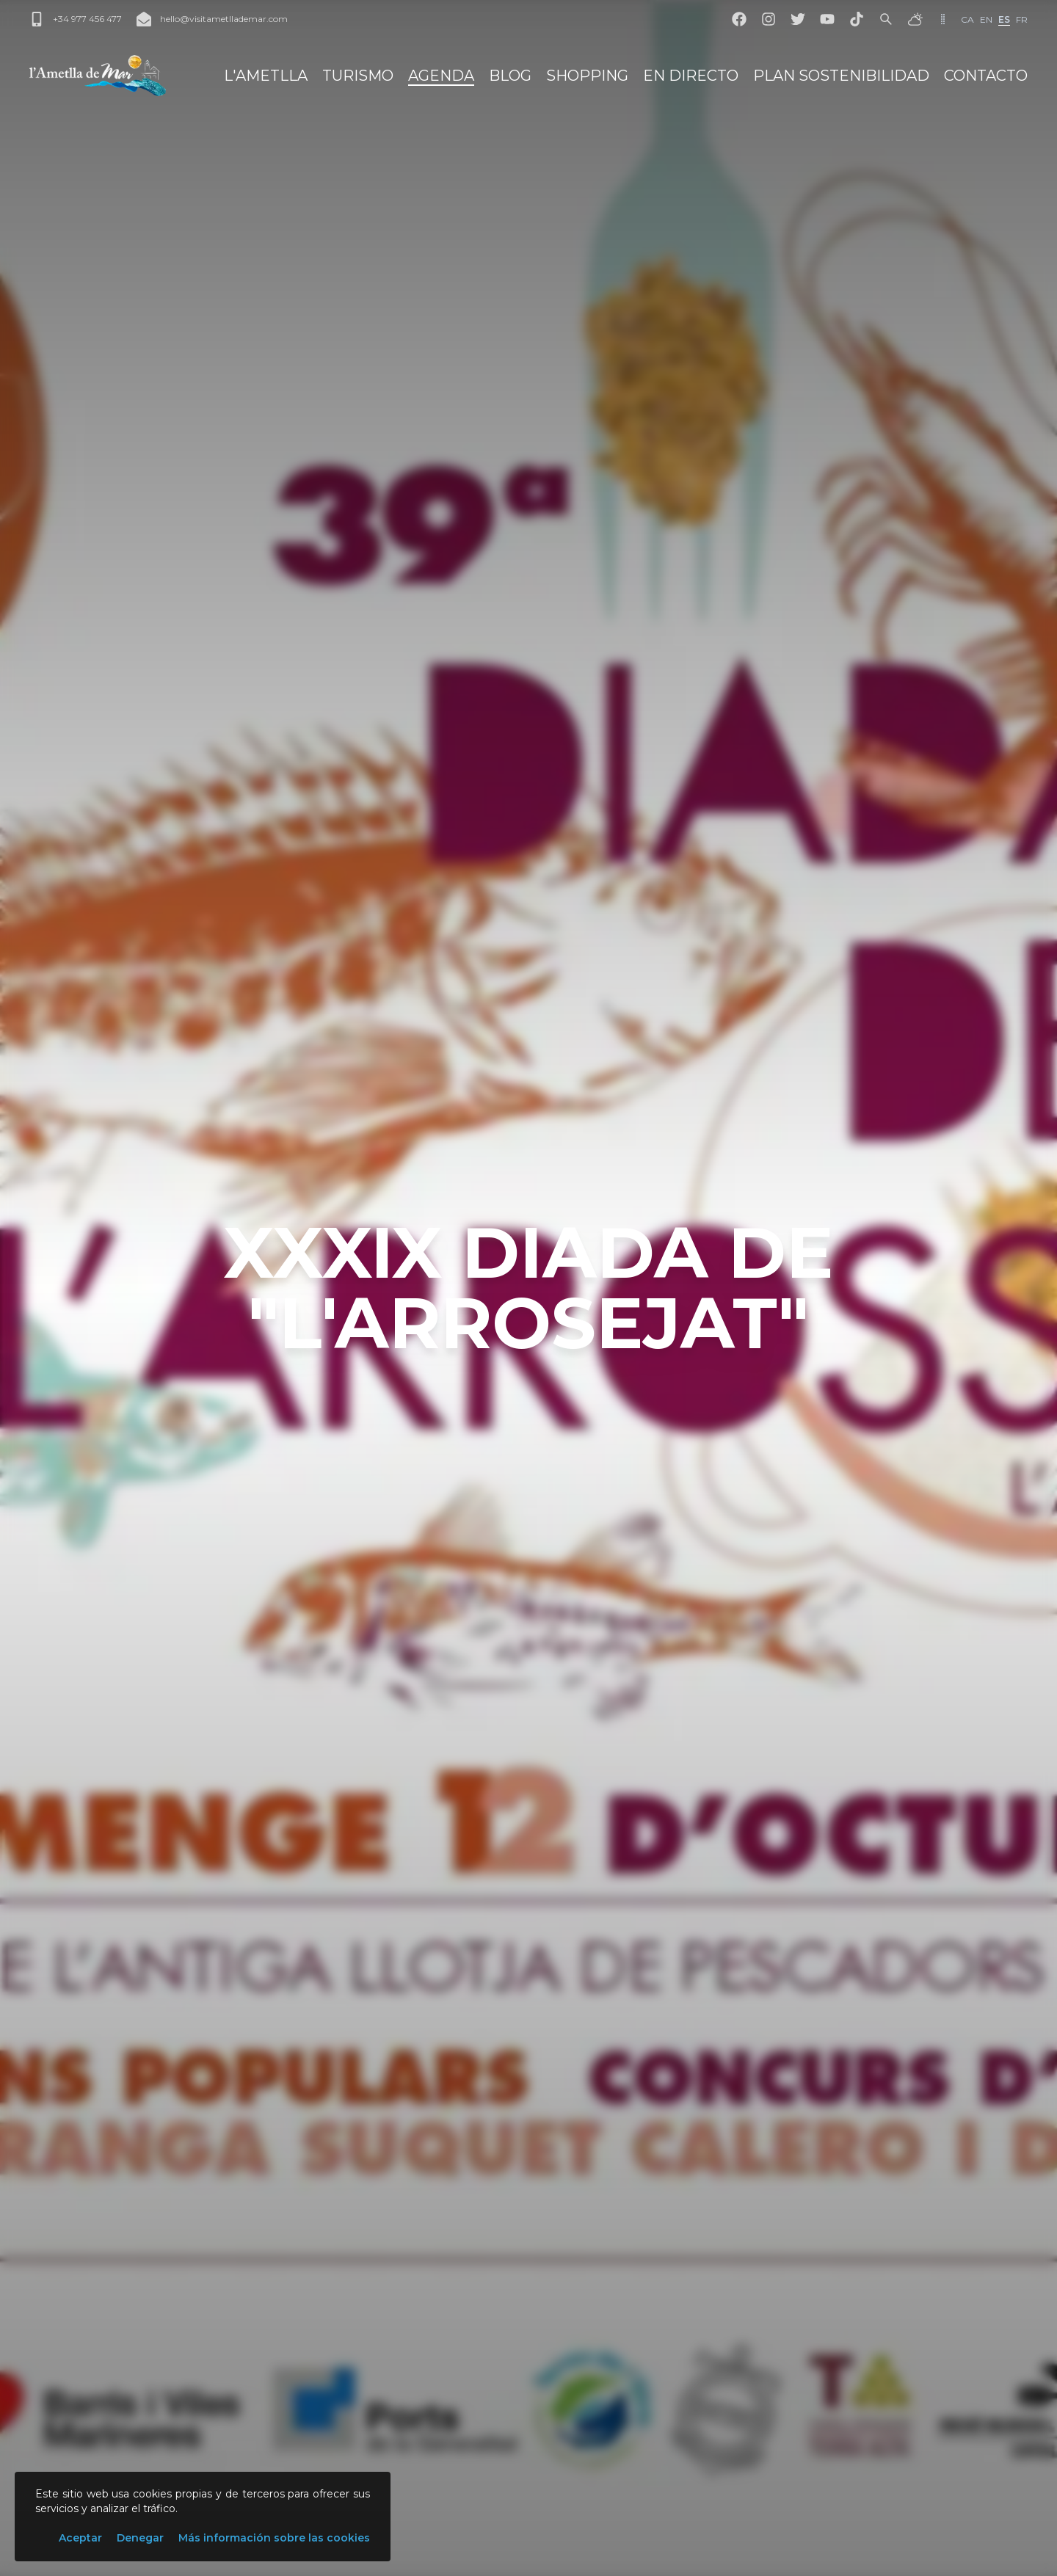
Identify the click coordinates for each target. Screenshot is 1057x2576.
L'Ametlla (266, 75)
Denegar (140, 2537)
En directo (690, 75)
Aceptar (80, 2537)
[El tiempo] (915, 19)
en (986, 19)
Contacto (986, 75)
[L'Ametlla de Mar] (97, 75)
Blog (510, 75)
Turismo (357, 75)
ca (967, 19)
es (1004, 19)
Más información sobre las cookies (274, 2537)
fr (1022, 19)
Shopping (587, 75)
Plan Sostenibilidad (841, 75)
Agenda (441, 75)
